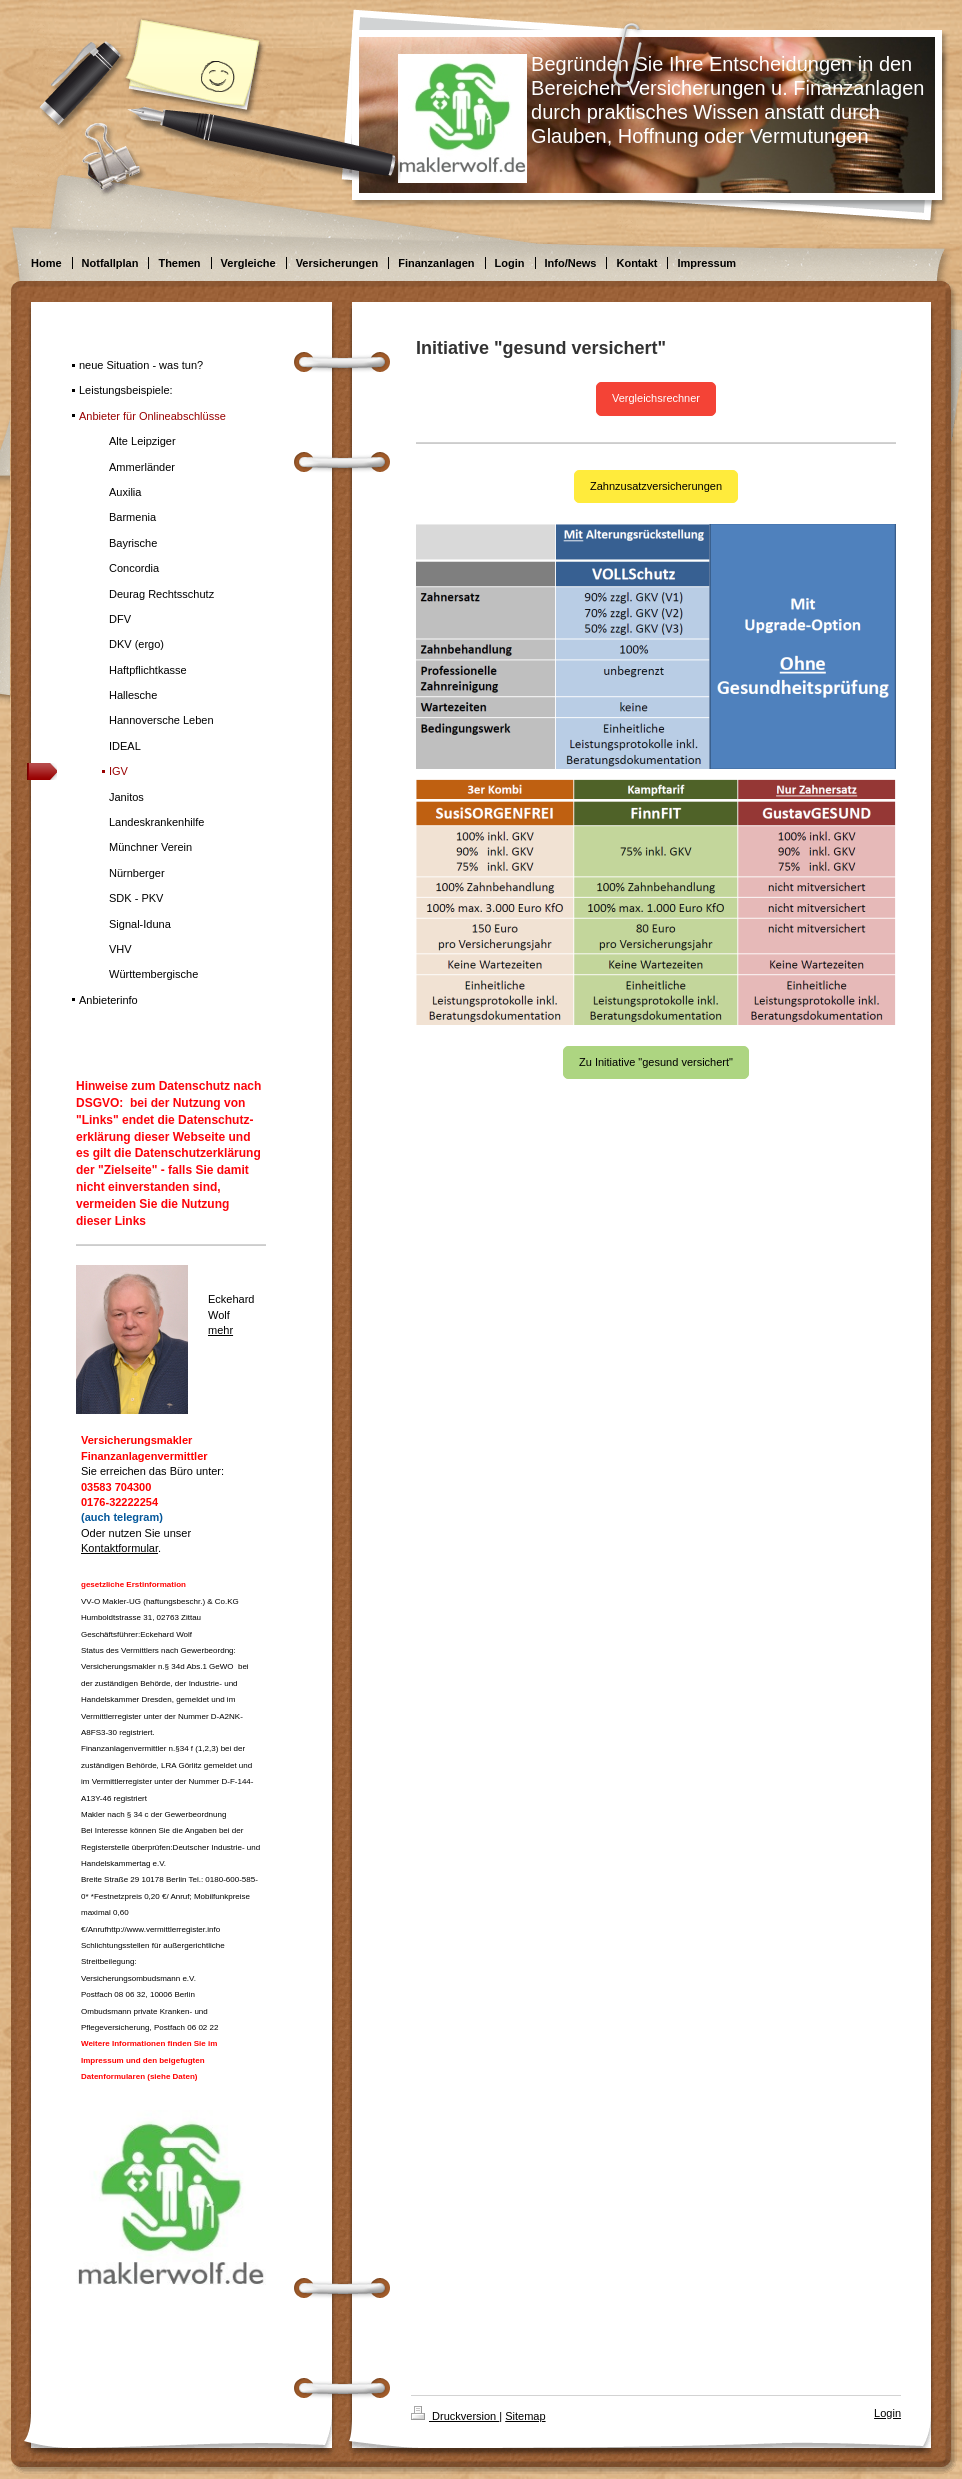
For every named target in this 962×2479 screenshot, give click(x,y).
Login (887, 2413)
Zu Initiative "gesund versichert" (656, 1062)
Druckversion (455, 2416)
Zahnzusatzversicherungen (656, 486)
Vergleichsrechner (656, 398)
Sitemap (525, 2416)
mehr (220, 1330)
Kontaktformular (119, 1548)
